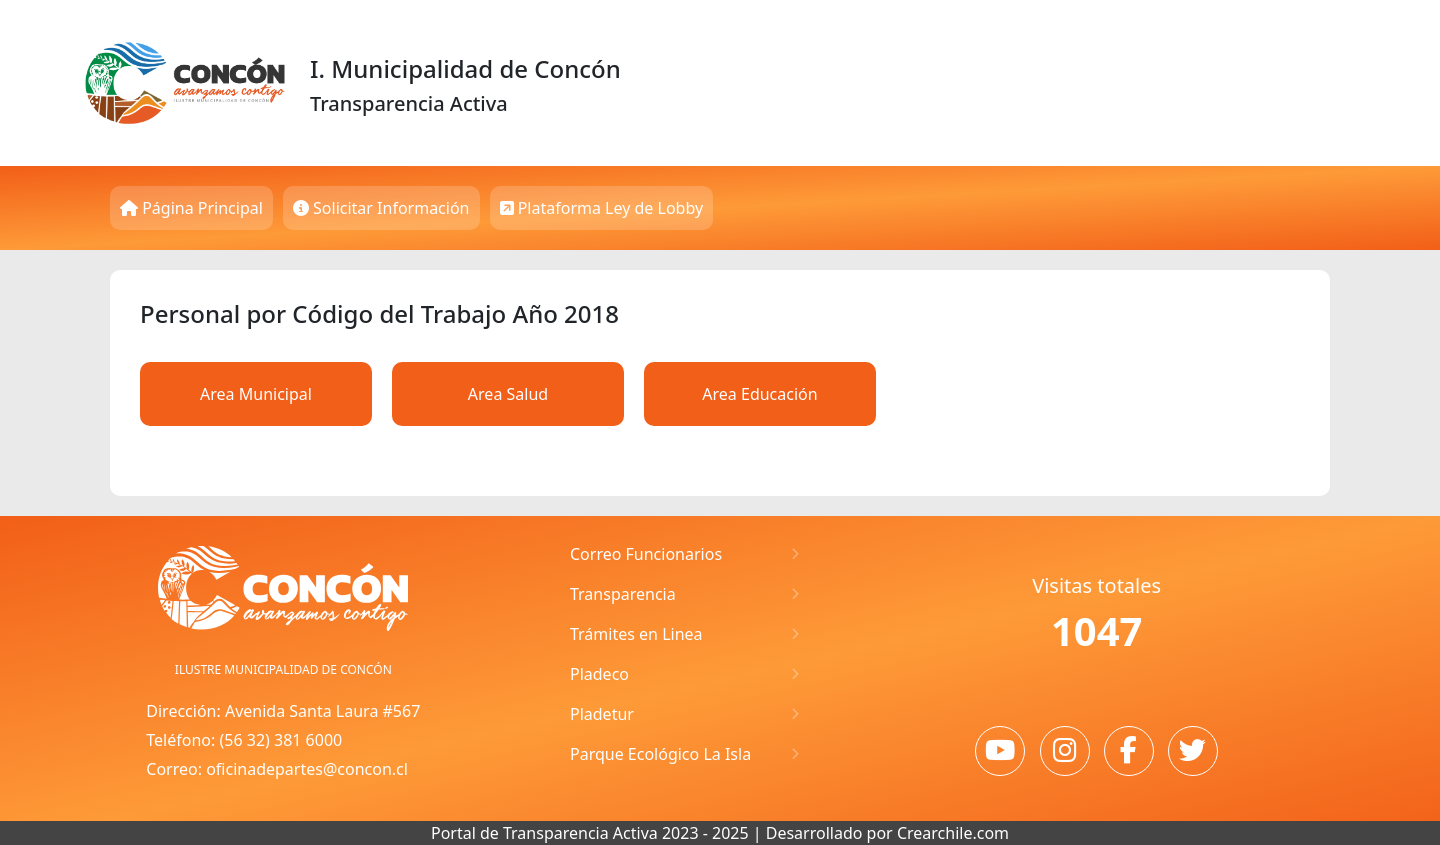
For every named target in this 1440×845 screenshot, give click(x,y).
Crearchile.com (953, 833)
